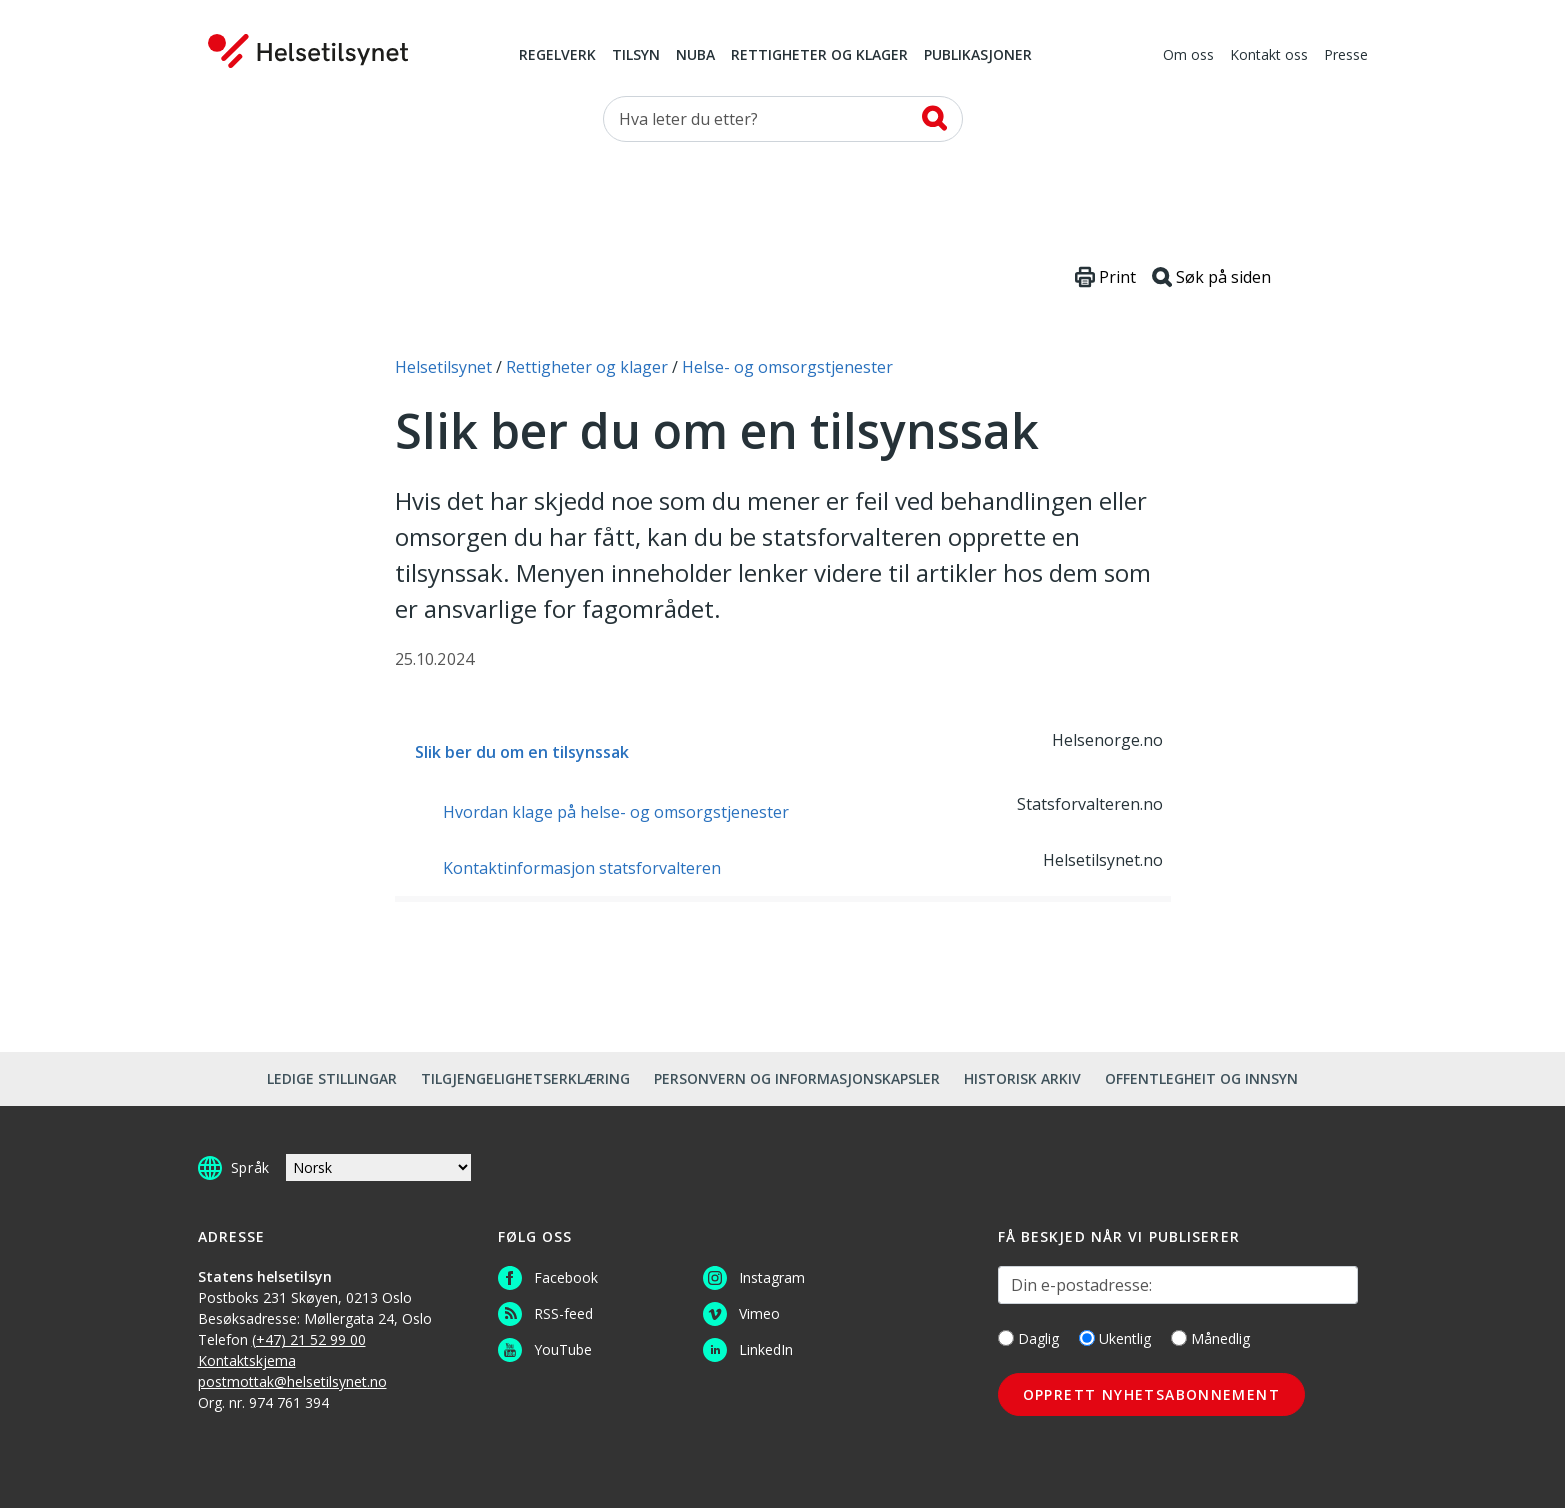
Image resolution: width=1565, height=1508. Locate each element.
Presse (1346, 56)
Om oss (1188, 56)
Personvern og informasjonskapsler (797, 1078)
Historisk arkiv (1022, 1078)
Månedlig (1210, 1338)
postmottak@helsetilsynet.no (292, 1381)
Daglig (1028, 1338)
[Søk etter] (783, 119)
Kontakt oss (1269, 56)
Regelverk (557, 56)
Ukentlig (1115, 1338)
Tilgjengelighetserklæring (525, 1078)
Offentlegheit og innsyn (1201, 1078)
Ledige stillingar (332, 1078)
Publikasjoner (978, 56)
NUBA (695, 56)
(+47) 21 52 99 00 (309, 1339)
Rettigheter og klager (819, 56)
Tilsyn (636, 56)
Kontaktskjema (247, 1360)
